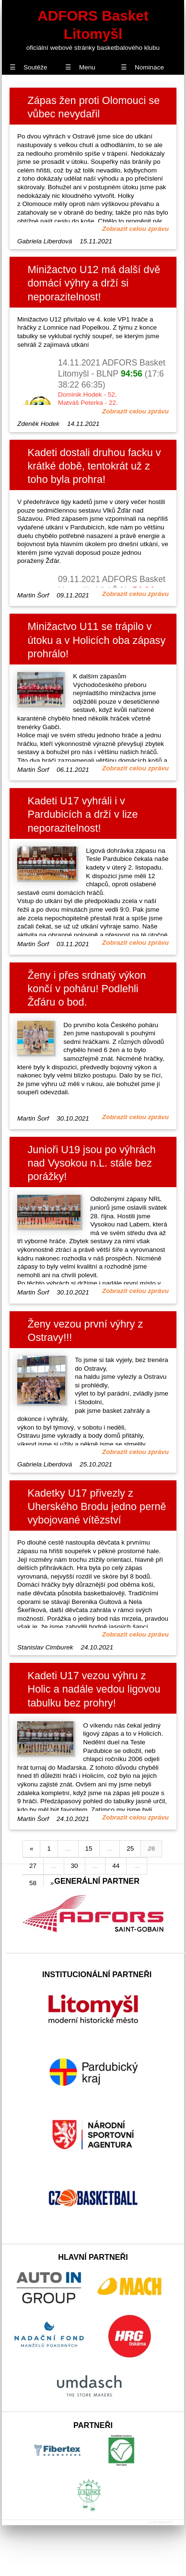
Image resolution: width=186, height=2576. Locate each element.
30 (74, 1865)
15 (89, 1848)
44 (115, 1865)
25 (130, 1848)
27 (32, 1865)
